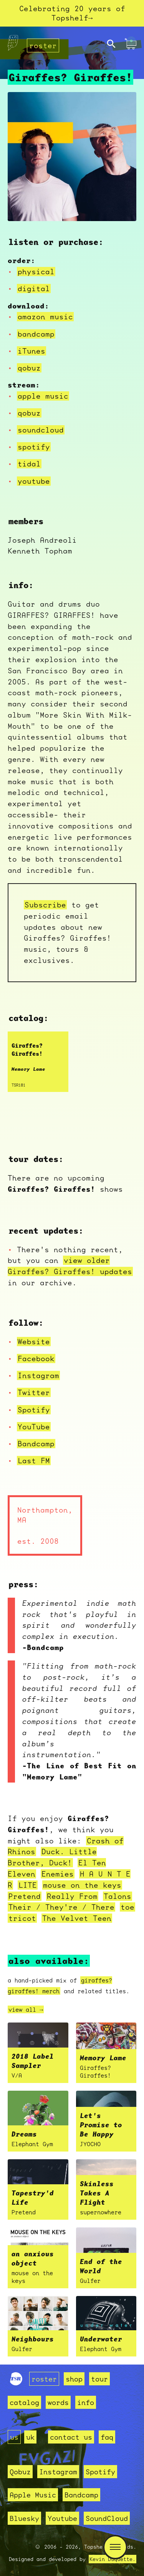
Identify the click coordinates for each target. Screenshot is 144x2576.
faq (107, 2437)
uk (30, 2437)
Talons (117, 1896)
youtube (34, 481)
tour (99, 2379)
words (58, 2402)
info (85, 2402)
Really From (72, 1896)
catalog (24, 2402)
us (14, 2437)
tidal (29, 464)
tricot (22, 1918)
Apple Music (33, 2495)
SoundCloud (107, 2518)
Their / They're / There (61, 1907)
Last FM (34, 1461)
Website (34, 1342)
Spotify (34, 1410)
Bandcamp (36, 1444)
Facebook (36, 1358)
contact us (71, 2437)
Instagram (38, 1375)
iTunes (31, 351)
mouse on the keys (82, 1885)
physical (36, 272)
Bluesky (24, 2518)
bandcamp (36, 334)
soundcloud (41, 430)
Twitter (34, 1393)
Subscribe (45, 905)
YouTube (34, 1427)
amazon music (45, 317)
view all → (25, 2010)
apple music (43, 396)
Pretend (24, 1896)
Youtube (62, 2518)
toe (127, 1907)
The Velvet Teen (76, 1918)
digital (34, 289)
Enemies (57, 1874)
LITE (27, 1885)
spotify (34, 447)
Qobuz (20, 2471)
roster (43, 46)
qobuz (29, 368)
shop (74, 2379)
